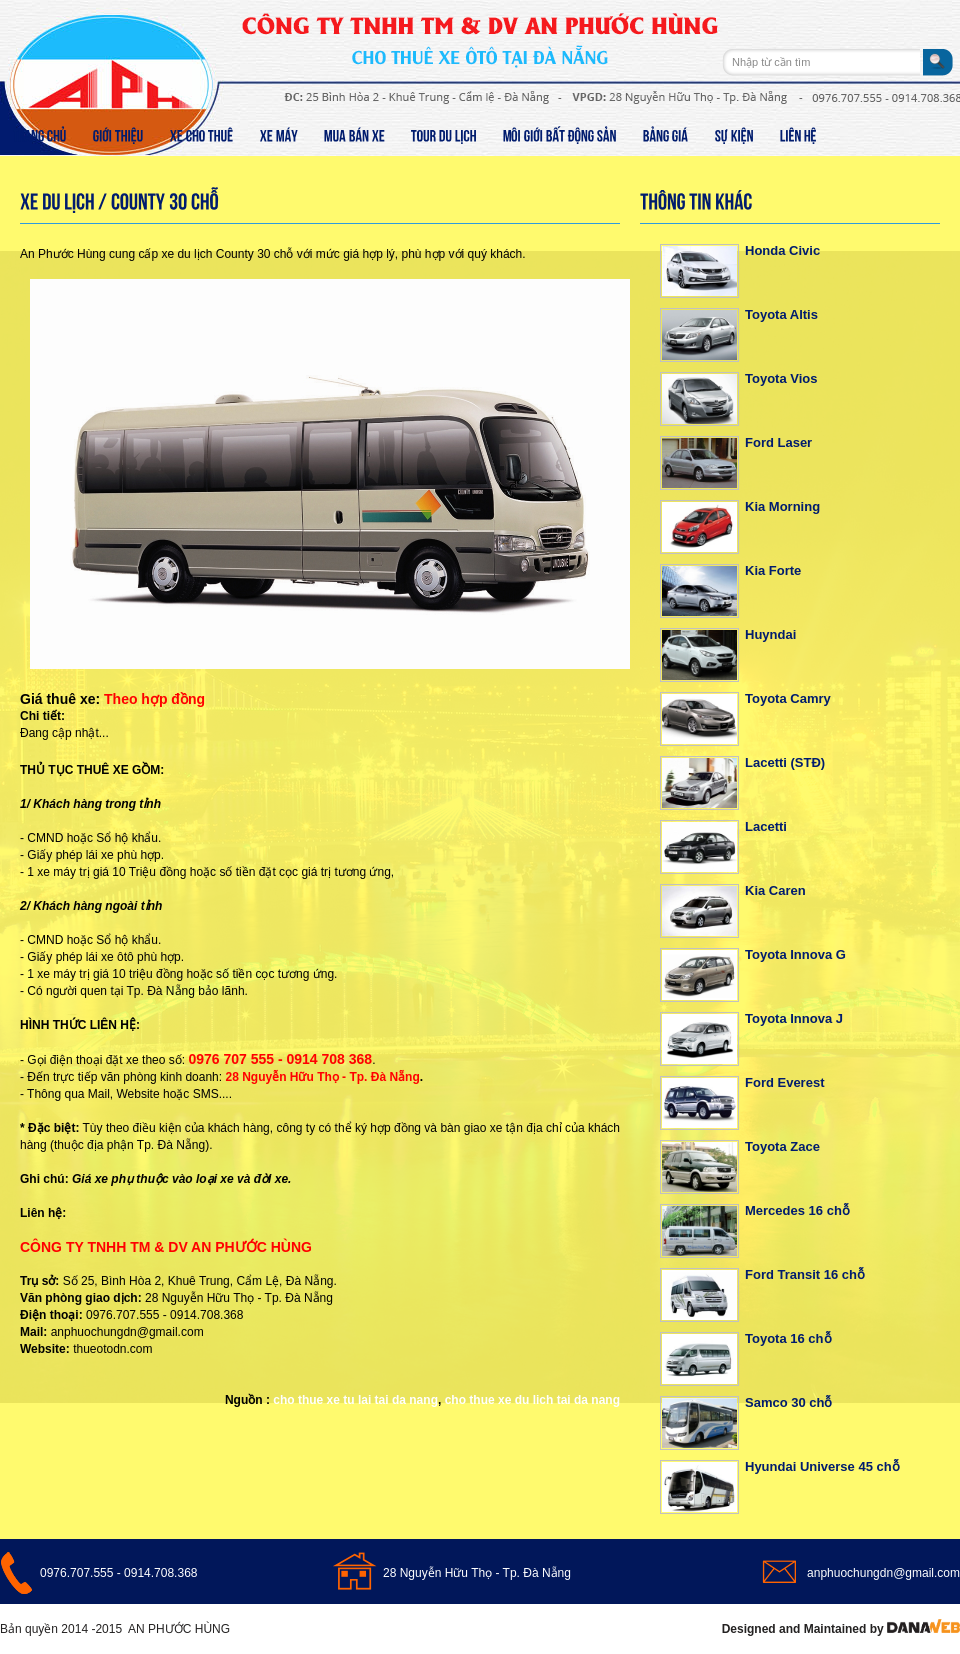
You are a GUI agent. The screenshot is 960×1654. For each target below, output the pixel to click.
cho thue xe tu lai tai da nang (355, 1400)
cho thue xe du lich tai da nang (532, 1400)
